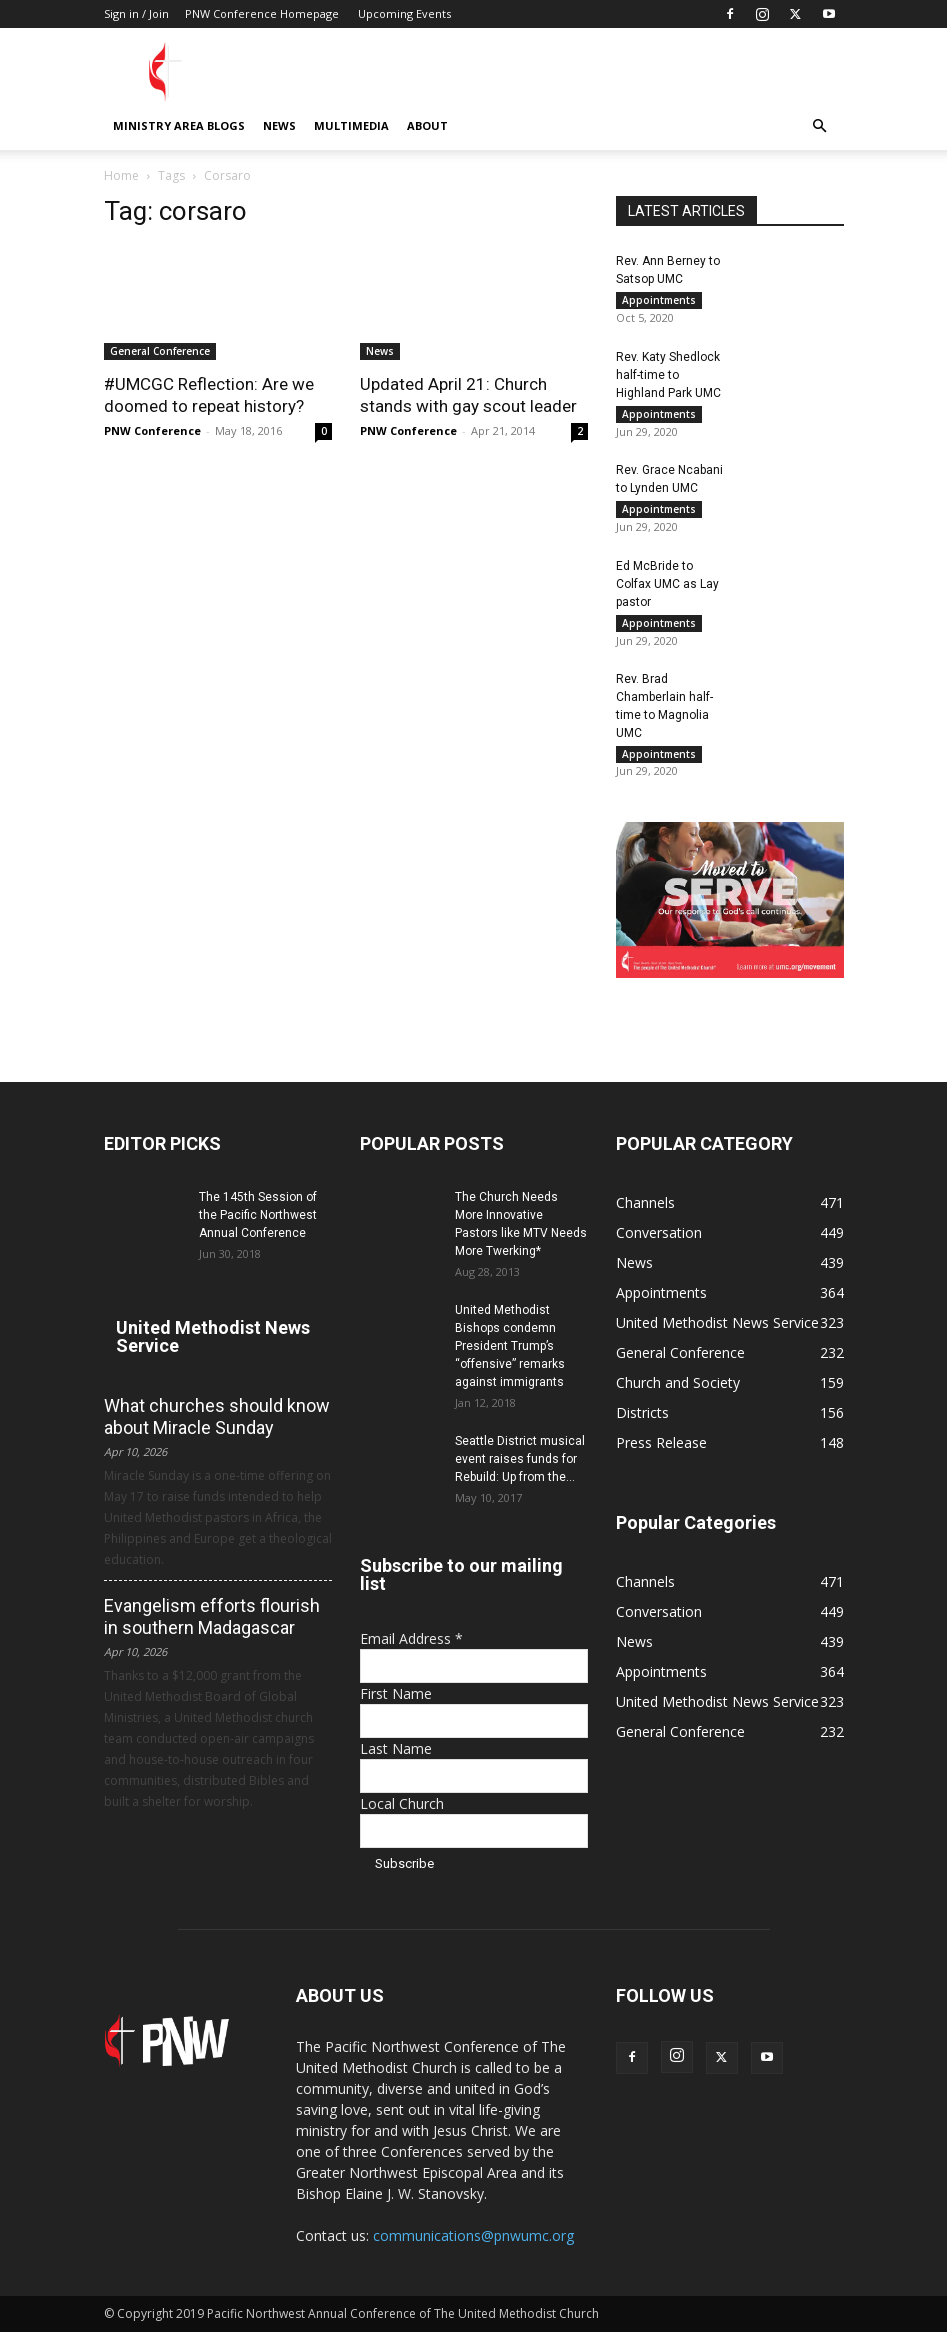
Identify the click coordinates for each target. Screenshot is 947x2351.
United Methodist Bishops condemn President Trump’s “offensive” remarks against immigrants (510, 1365)
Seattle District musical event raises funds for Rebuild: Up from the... (520, 1478)
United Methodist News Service (213, 1355)
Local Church (402, 1822)
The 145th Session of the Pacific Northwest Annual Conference (258, 1234)
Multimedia (351, 125)
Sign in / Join (136, 13)
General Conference (160, 351)
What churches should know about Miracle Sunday (217, 1435)
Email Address (411, 1657)
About (427, 125)
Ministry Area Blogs (179, 125)
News (279, 125)
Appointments (659, 300)
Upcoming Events (404, 13)
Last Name (396, 1767)
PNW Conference (152, 430)
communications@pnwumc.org (473, 2254)
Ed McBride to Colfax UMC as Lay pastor (667, 594)
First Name (396, 1712)
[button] (820, 126)
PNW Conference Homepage (262, 13)
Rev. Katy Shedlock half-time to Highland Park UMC (668, 378)
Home (121, 175)
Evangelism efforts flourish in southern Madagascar (212, 1635)
